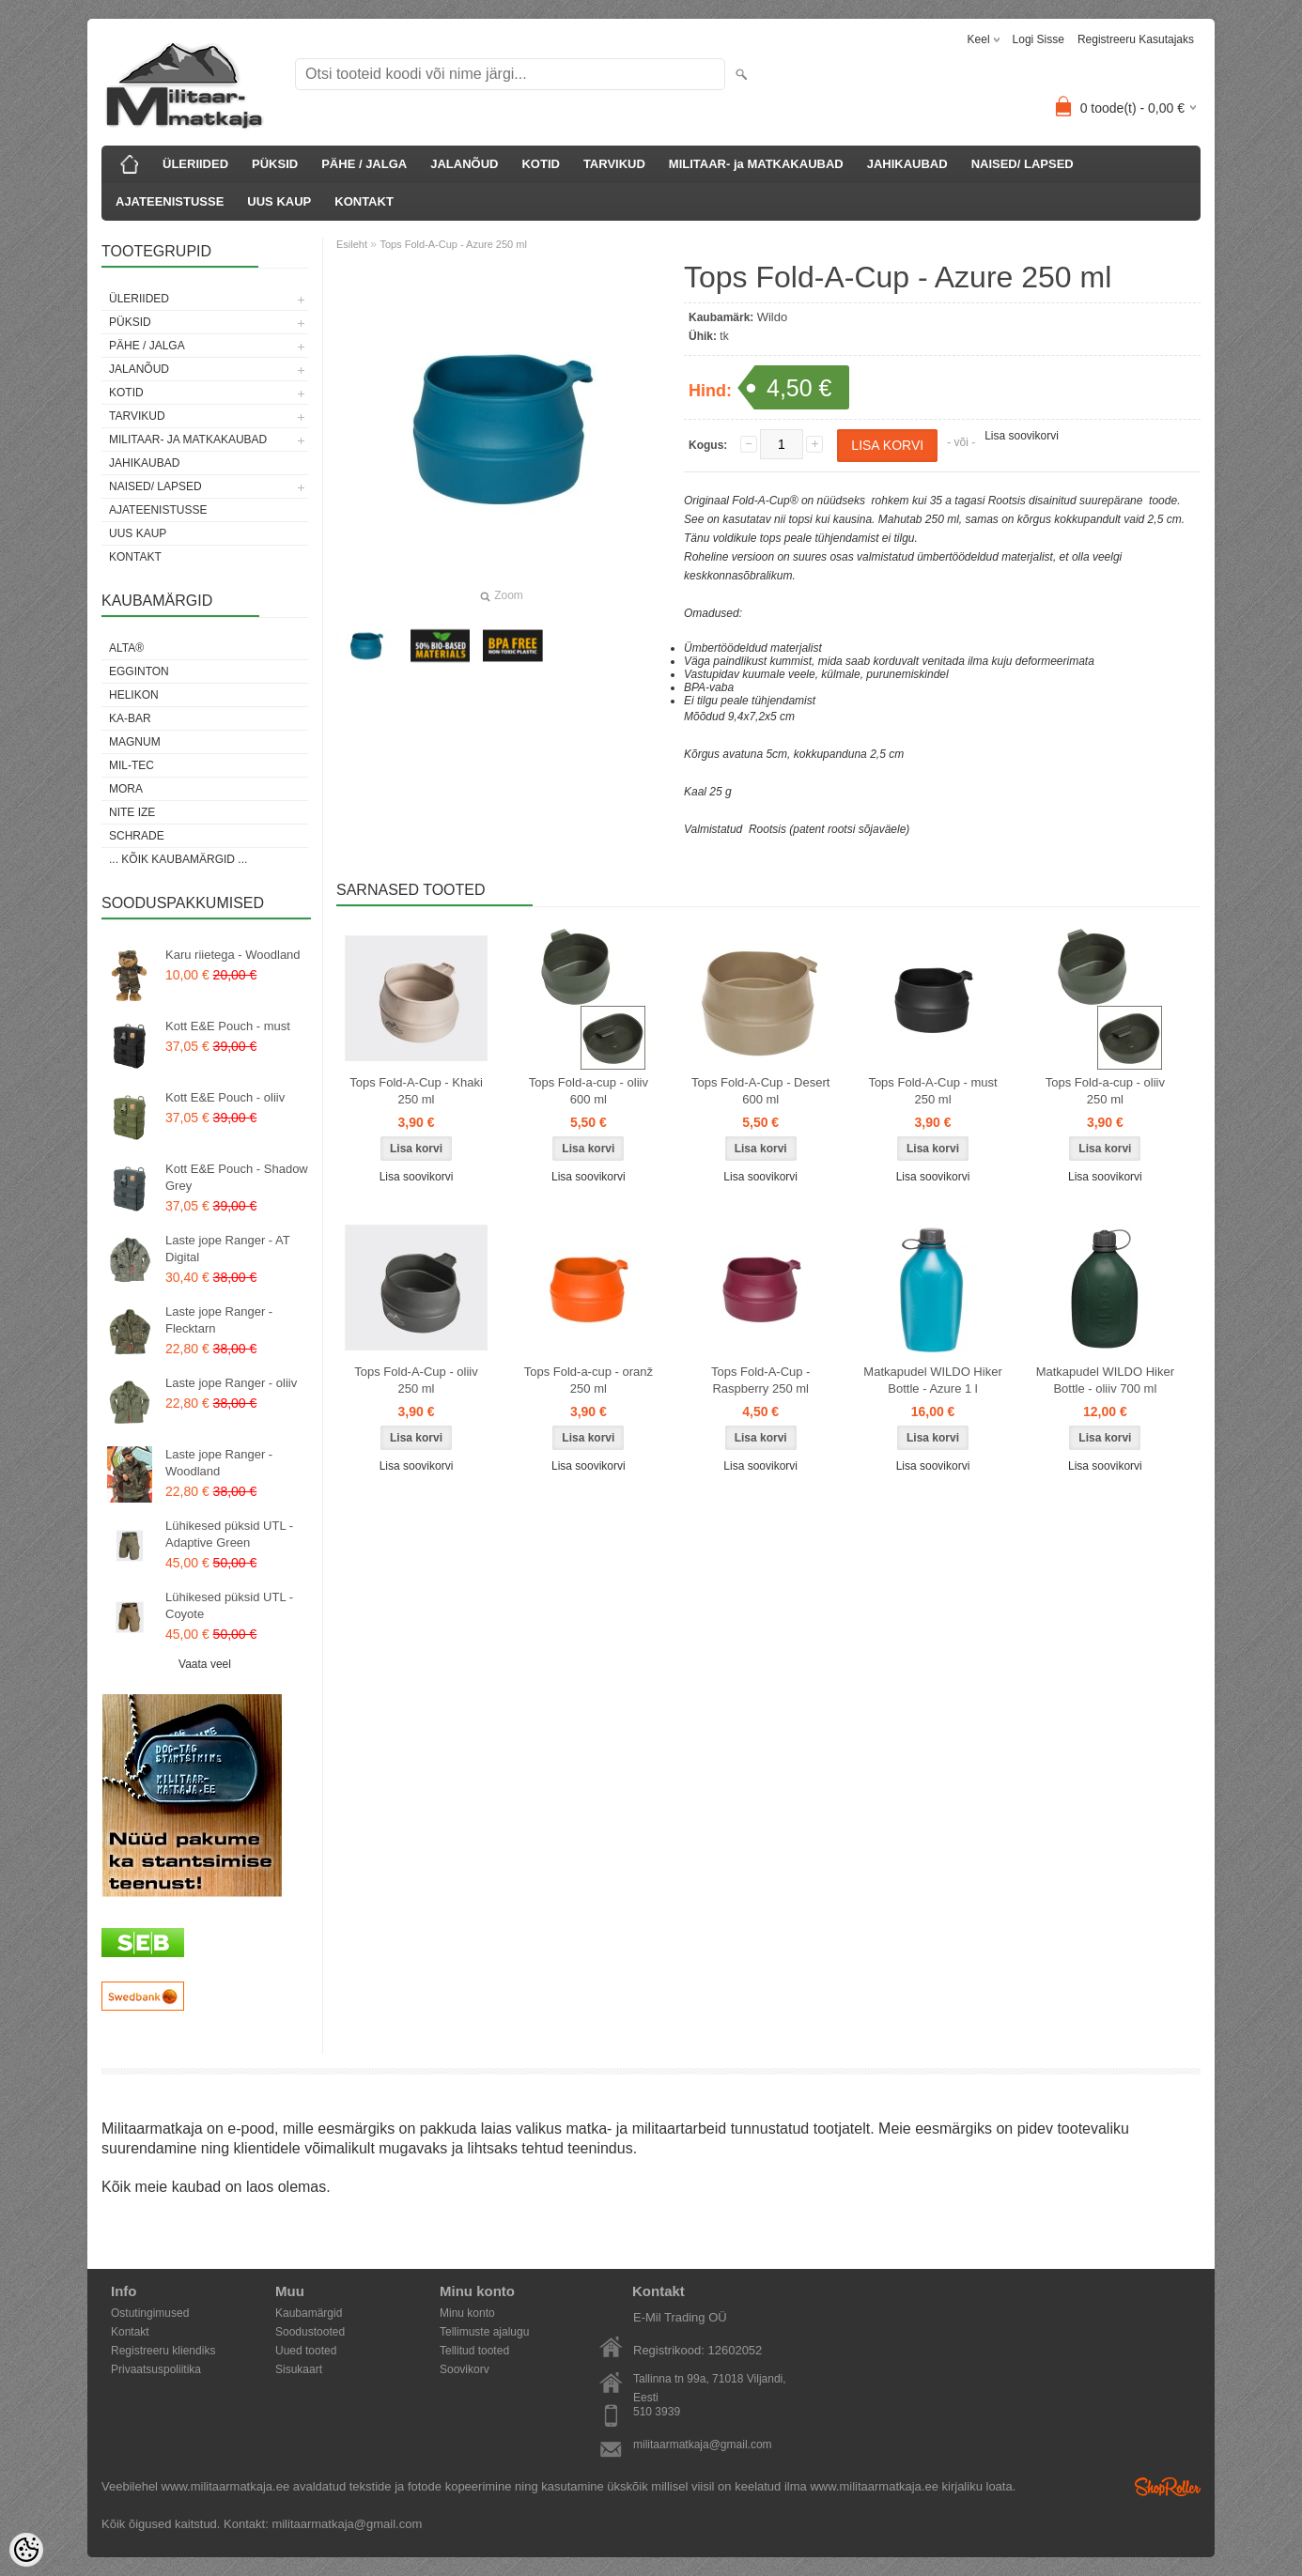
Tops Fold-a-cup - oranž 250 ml (588, 1380)
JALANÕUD (464, 164)
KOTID (540, 164)
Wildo (772, 317)
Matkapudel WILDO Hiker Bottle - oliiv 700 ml (1105, 1380)
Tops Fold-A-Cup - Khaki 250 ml (416, 1090)
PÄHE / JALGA (364, 164)
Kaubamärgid (308, 2313)
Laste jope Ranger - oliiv (231, 1383)
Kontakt (130, 2331)
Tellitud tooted (474, 2350)
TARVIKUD (614, 164)
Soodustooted (310, 2331)
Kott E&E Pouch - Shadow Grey (236, 1177)
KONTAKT (364, 201)
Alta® (126, 648)
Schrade (136, 835)
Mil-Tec (131, 765)
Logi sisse (1038, 39)
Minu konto (467, 2313)
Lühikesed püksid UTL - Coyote (229, 1605)
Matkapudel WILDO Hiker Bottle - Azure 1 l (932, 1380)
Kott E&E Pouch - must (227, 1026)
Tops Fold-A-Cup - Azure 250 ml (453, 244)
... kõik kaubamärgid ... (178, 859)
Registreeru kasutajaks (1135, 39)
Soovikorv (464, 2369)
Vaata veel (204, 1664)
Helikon (134, 695)
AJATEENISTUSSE (170, 201)
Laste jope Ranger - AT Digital (227, 1248)
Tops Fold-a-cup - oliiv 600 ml (588, 1090)
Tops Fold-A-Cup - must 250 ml (932, 1090)
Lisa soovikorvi (1021, 435)
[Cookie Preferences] (26, 2550)
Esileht (351, 244)
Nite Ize (132, 812)
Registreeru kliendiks (163, 2350)
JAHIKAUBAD (907, 164)
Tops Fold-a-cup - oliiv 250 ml (1105, 1090)
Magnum (135, 741)
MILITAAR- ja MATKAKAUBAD (756, 164)
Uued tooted (305, 2350)
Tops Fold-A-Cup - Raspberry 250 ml (760, 1380)
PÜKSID (275, 164)
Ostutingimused (150, 2313)
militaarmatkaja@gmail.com (702, 2444)
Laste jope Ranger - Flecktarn (218, 1319)
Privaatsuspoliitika (156, 2369)
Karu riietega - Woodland (233, 955)
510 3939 (656, 2411)
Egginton (139, 671)
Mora (126, 788)
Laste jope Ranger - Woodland (218, 1462)
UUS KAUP (279, 201)
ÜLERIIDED (195, 164)
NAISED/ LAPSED (1022, 164)
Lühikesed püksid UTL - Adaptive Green (229, 1534)
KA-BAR (130, 718)
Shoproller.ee (1168, 2486)
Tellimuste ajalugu (484, 2331)
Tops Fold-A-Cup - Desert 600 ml (760, 1090)
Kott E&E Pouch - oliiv (225, 1097)
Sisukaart (298, 2369)
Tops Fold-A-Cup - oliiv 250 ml (416, 1380)
